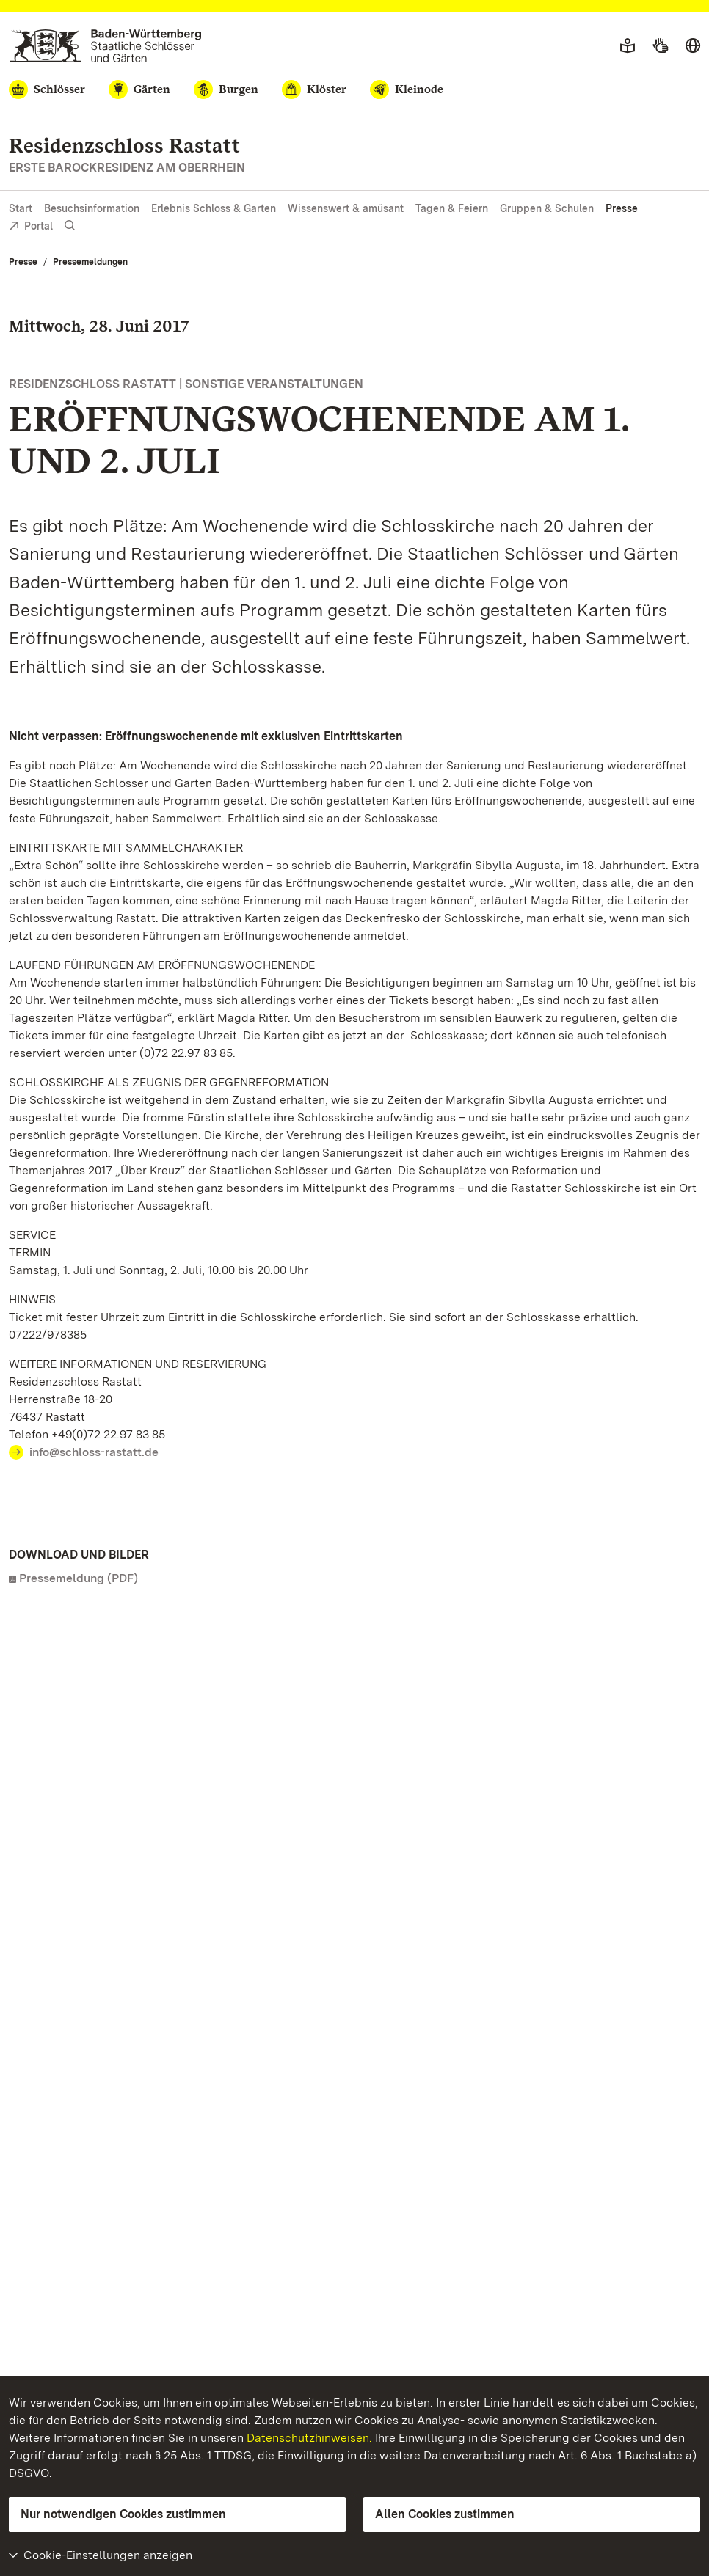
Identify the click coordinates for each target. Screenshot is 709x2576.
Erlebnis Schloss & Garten (213, 208)
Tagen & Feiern (451, 208)
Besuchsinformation (91, 208)
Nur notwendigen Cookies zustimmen (123, 2514)
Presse (622, 208)
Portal (31, 227)
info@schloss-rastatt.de (94, 1452)
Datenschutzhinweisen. (309, 2438)
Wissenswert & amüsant (346, 208)
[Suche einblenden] (70, 225)
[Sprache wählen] (693, 46)
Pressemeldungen (90, 262)
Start (20, 208)
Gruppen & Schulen (547, 208)
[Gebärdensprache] (660, 46)
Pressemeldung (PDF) (78, 1578)
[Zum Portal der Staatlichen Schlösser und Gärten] (105, 45)
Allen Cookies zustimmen (445, 2514)
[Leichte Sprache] (627, 46)
